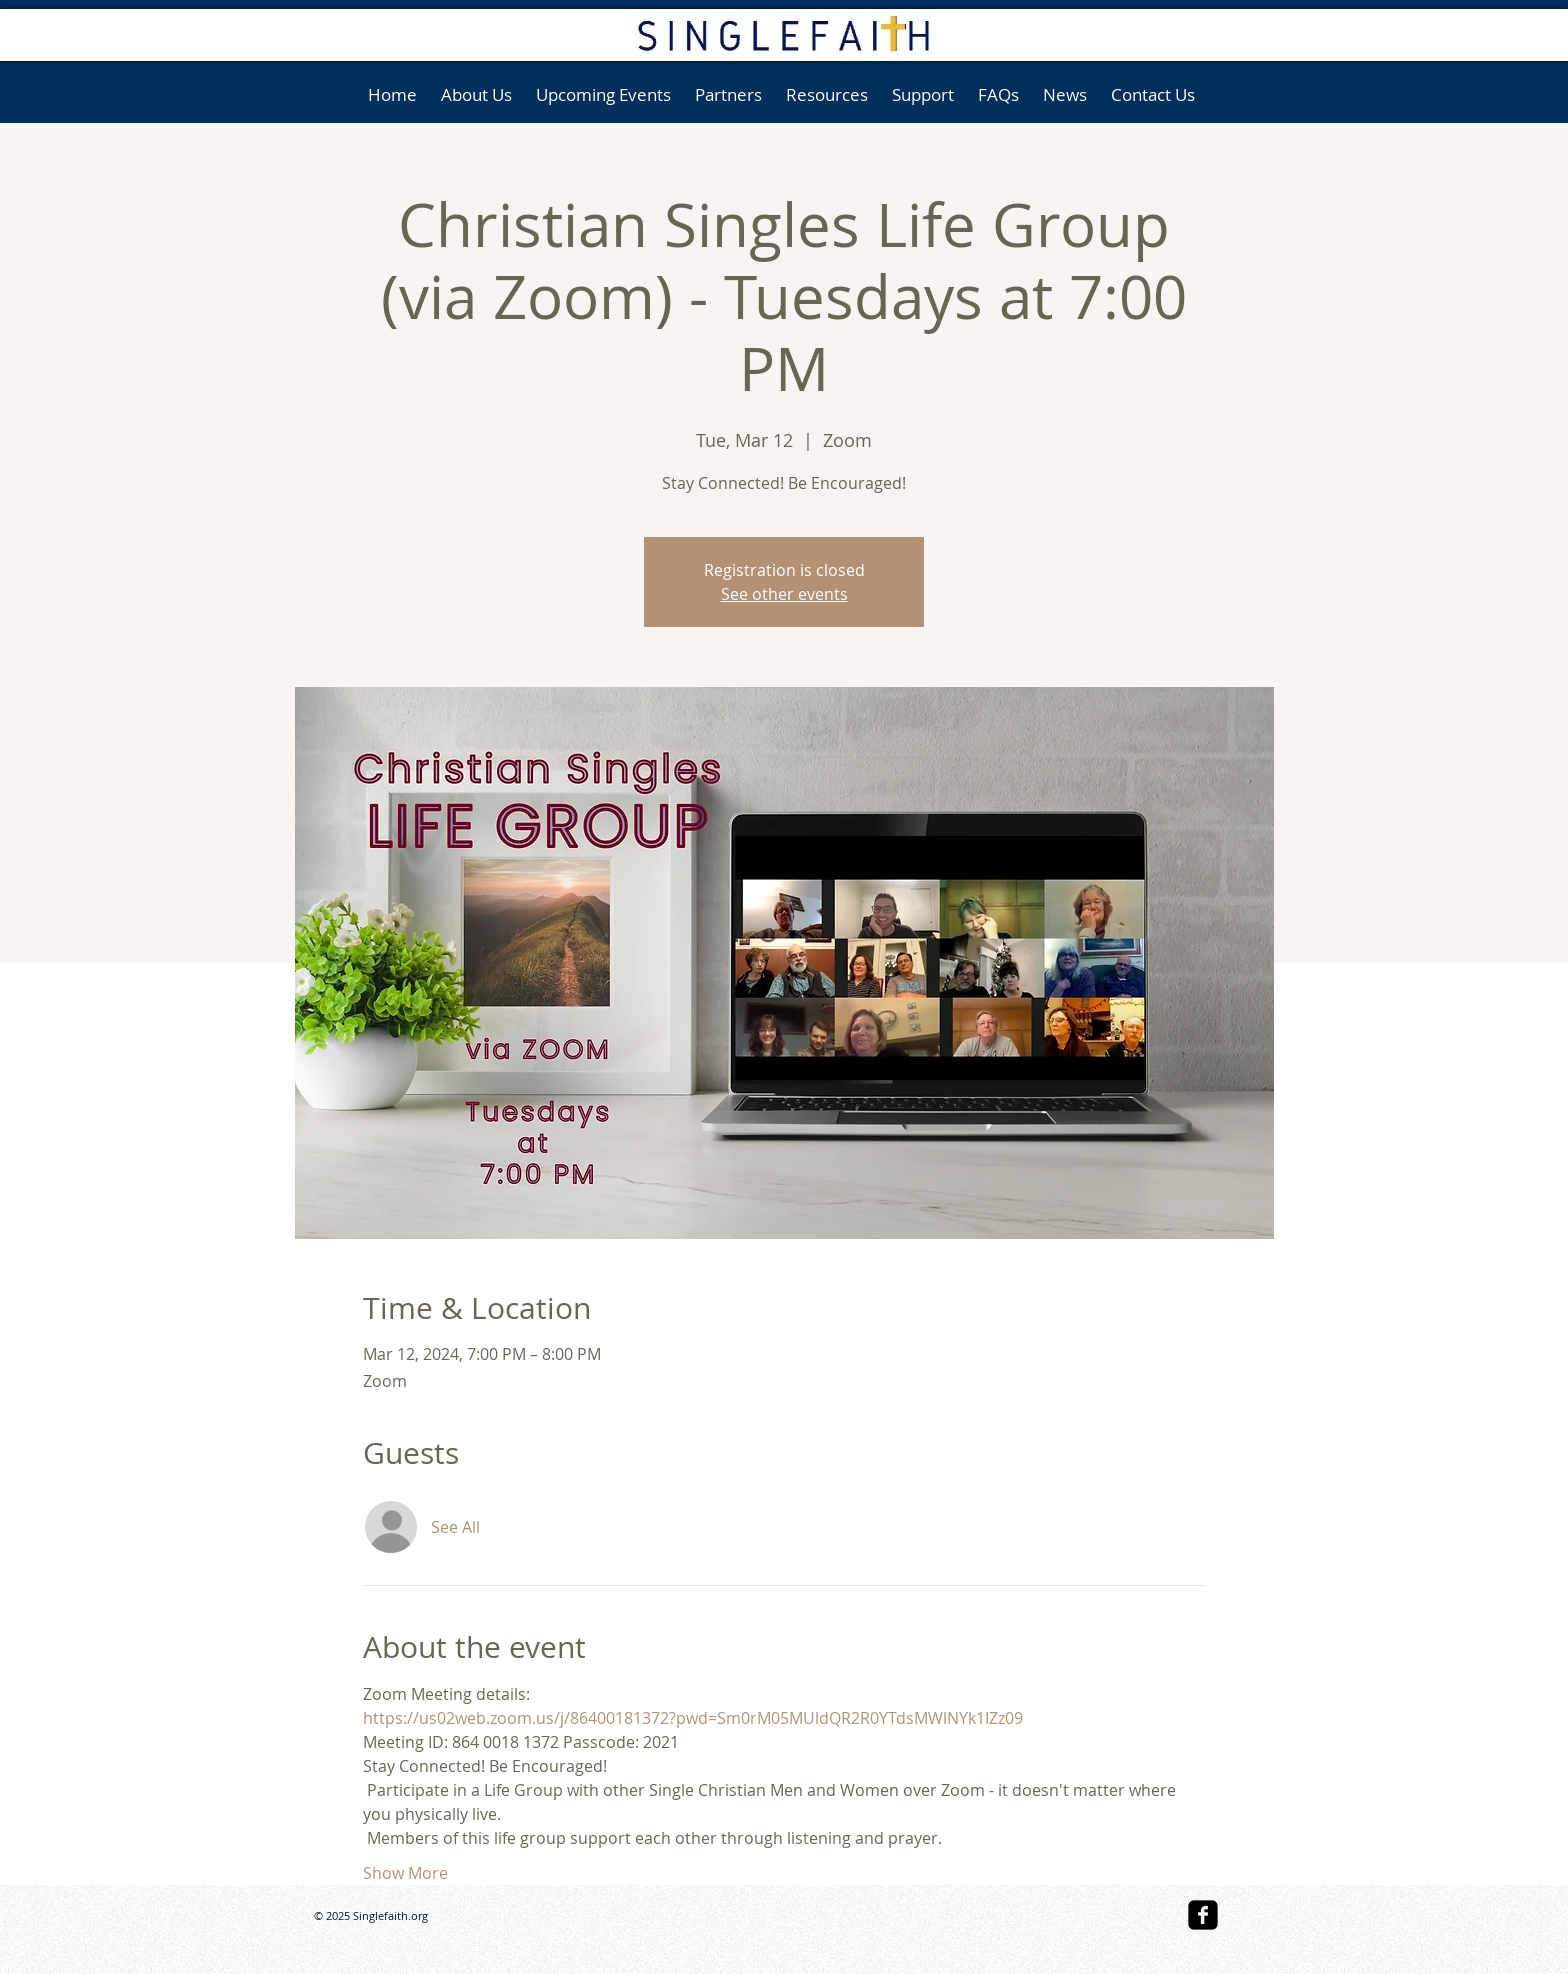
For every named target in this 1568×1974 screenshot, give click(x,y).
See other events (784, 594)
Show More (405, 1873)
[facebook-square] (1203, 1915)
